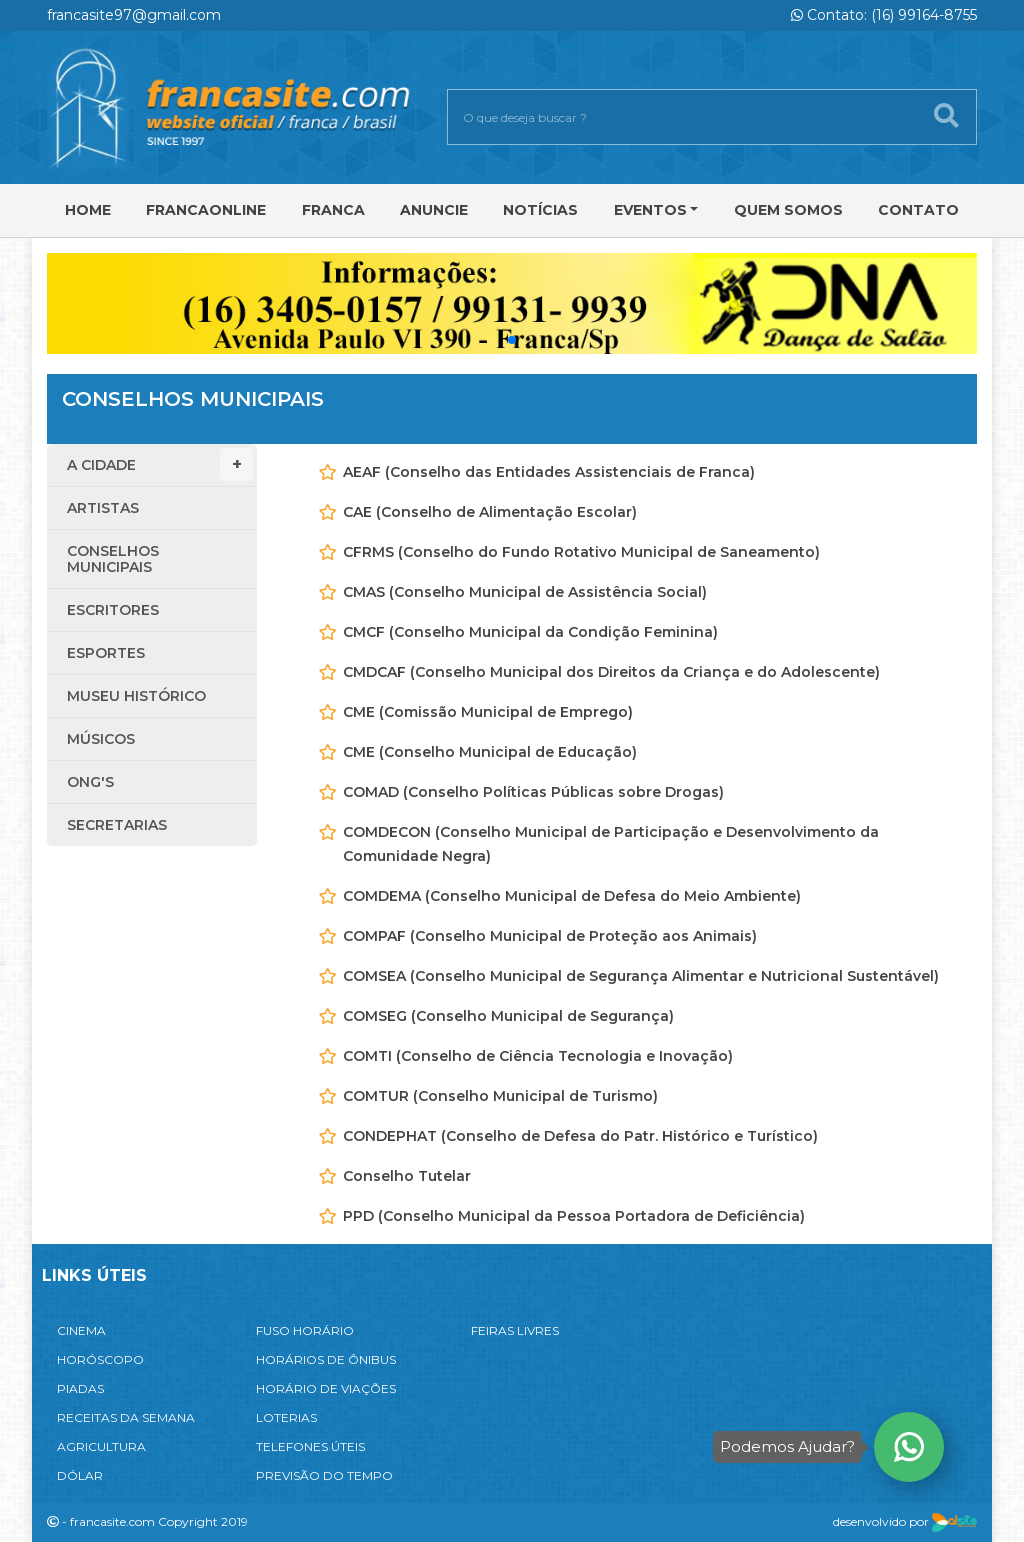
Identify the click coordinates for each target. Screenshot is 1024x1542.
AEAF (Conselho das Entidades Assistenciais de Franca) (549, 472)
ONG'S (90, 782)
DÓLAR (80, 1475)
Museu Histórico (136, 696)
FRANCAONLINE (206, 210)
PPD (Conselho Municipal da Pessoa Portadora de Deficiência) (574, 1216)
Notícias (540, 210)
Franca (333, 210)
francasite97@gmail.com (134, 15)
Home (88, 210)
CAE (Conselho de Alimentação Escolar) (490, 512)
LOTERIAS (286, 1417)
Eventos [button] (650, 210)
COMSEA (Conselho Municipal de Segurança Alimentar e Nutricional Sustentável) (641, 976)
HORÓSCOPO (100, 1359)
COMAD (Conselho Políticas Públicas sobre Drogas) (533, 792)
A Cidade (160, 464)
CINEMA (81, 1330)
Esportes (106, 653)
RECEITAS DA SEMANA (126, 1417)
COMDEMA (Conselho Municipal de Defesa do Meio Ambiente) (572, 896)
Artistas (103, 508)
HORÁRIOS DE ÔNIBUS (326, 1359)
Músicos (101, 739)
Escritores (113, 610)
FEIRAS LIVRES (515, 1330)
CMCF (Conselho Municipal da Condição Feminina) (530, 632)
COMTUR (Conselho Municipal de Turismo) (500, 1096)
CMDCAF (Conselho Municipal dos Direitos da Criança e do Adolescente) (611, 672)
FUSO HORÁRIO (305, 1330)
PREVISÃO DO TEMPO (324, 1475)
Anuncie (434, 210)
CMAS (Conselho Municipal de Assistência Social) (525, 592)
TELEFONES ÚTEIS (310, 1446)
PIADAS (80, 1388)
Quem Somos (788, 210)
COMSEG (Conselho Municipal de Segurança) (508, 1016)
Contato (918, 210)
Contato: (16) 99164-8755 (884, 15)
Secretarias (117, 825)
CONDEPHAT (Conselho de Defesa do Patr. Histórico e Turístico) (580, 1136)
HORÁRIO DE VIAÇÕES (326, 1388)
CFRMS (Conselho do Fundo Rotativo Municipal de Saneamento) (581, 552)
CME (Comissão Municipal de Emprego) (488, 712)
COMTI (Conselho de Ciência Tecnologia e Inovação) (538, 1056)
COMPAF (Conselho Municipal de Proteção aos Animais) (550, 936)
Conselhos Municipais (113, 559)
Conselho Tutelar (407, 1176)
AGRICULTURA (101, 1446)
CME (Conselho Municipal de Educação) (490, 752)
